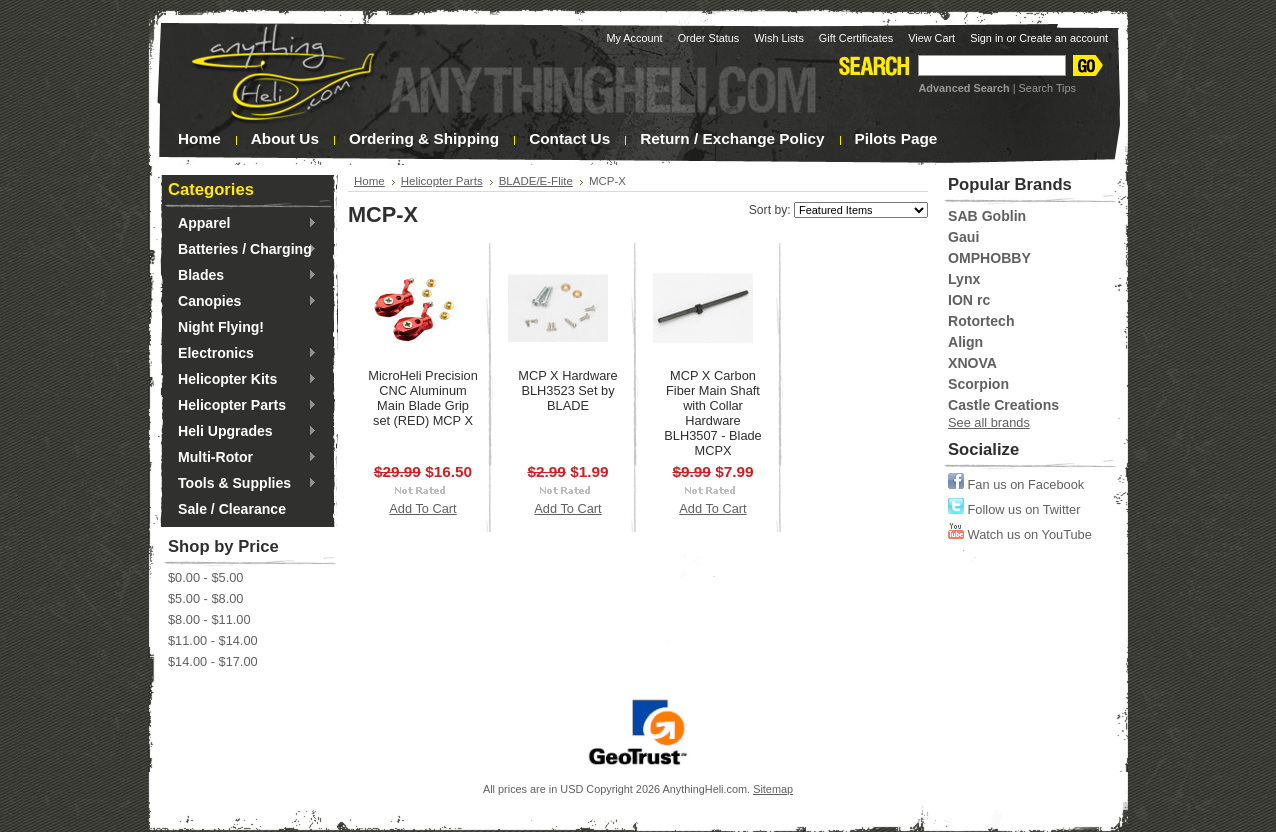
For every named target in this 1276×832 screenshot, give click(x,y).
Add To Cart (422, 508)
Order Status (709, 38)
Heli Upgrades (242, 432)
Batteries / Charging (242, 250)
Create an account (1063, 38)
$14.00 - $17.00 (213, 661)
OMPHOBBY (989, 258)
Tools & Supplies (242, 484)
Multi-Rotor (242, 458)
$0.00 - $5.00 (205, 577)
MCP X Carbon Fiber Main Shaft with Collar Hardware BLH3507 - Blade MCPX (712, 413)
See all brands (989, 422)
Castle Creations (1003, 405)
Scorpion (978, 384)
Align (965, 342)
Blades (242, 276)
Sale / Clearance (232, 509)
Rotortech (981, 321)
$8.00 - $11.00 (209, 619)
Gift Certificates (856, 38)
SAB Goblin (987, 216)
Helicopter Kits (242, 380)
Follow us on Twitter (1014, 509)
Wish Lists (779, 38)
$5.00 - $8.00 (205, 598)
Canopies (242, 302)
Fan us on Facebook (1016, 484)
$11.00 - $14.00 (213, 640)
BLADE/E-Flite (536, 181)
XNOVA (972, 363)
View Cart (931, 38)
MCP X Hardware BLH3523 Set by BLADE (567, 390)
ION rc (969, 300)
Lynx (964, 279)
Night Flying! (221, 327)
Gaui (963, 237)
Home (369, 181)
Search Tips (1047, 88)
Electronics (242, 354)
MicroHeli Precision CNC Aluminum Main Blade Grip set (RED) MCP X (423, 398)
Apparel (242, 224)
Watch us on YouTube (1020, 534)
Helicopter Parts (242, 406)
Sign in (986, 38)
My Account (634, 38)
